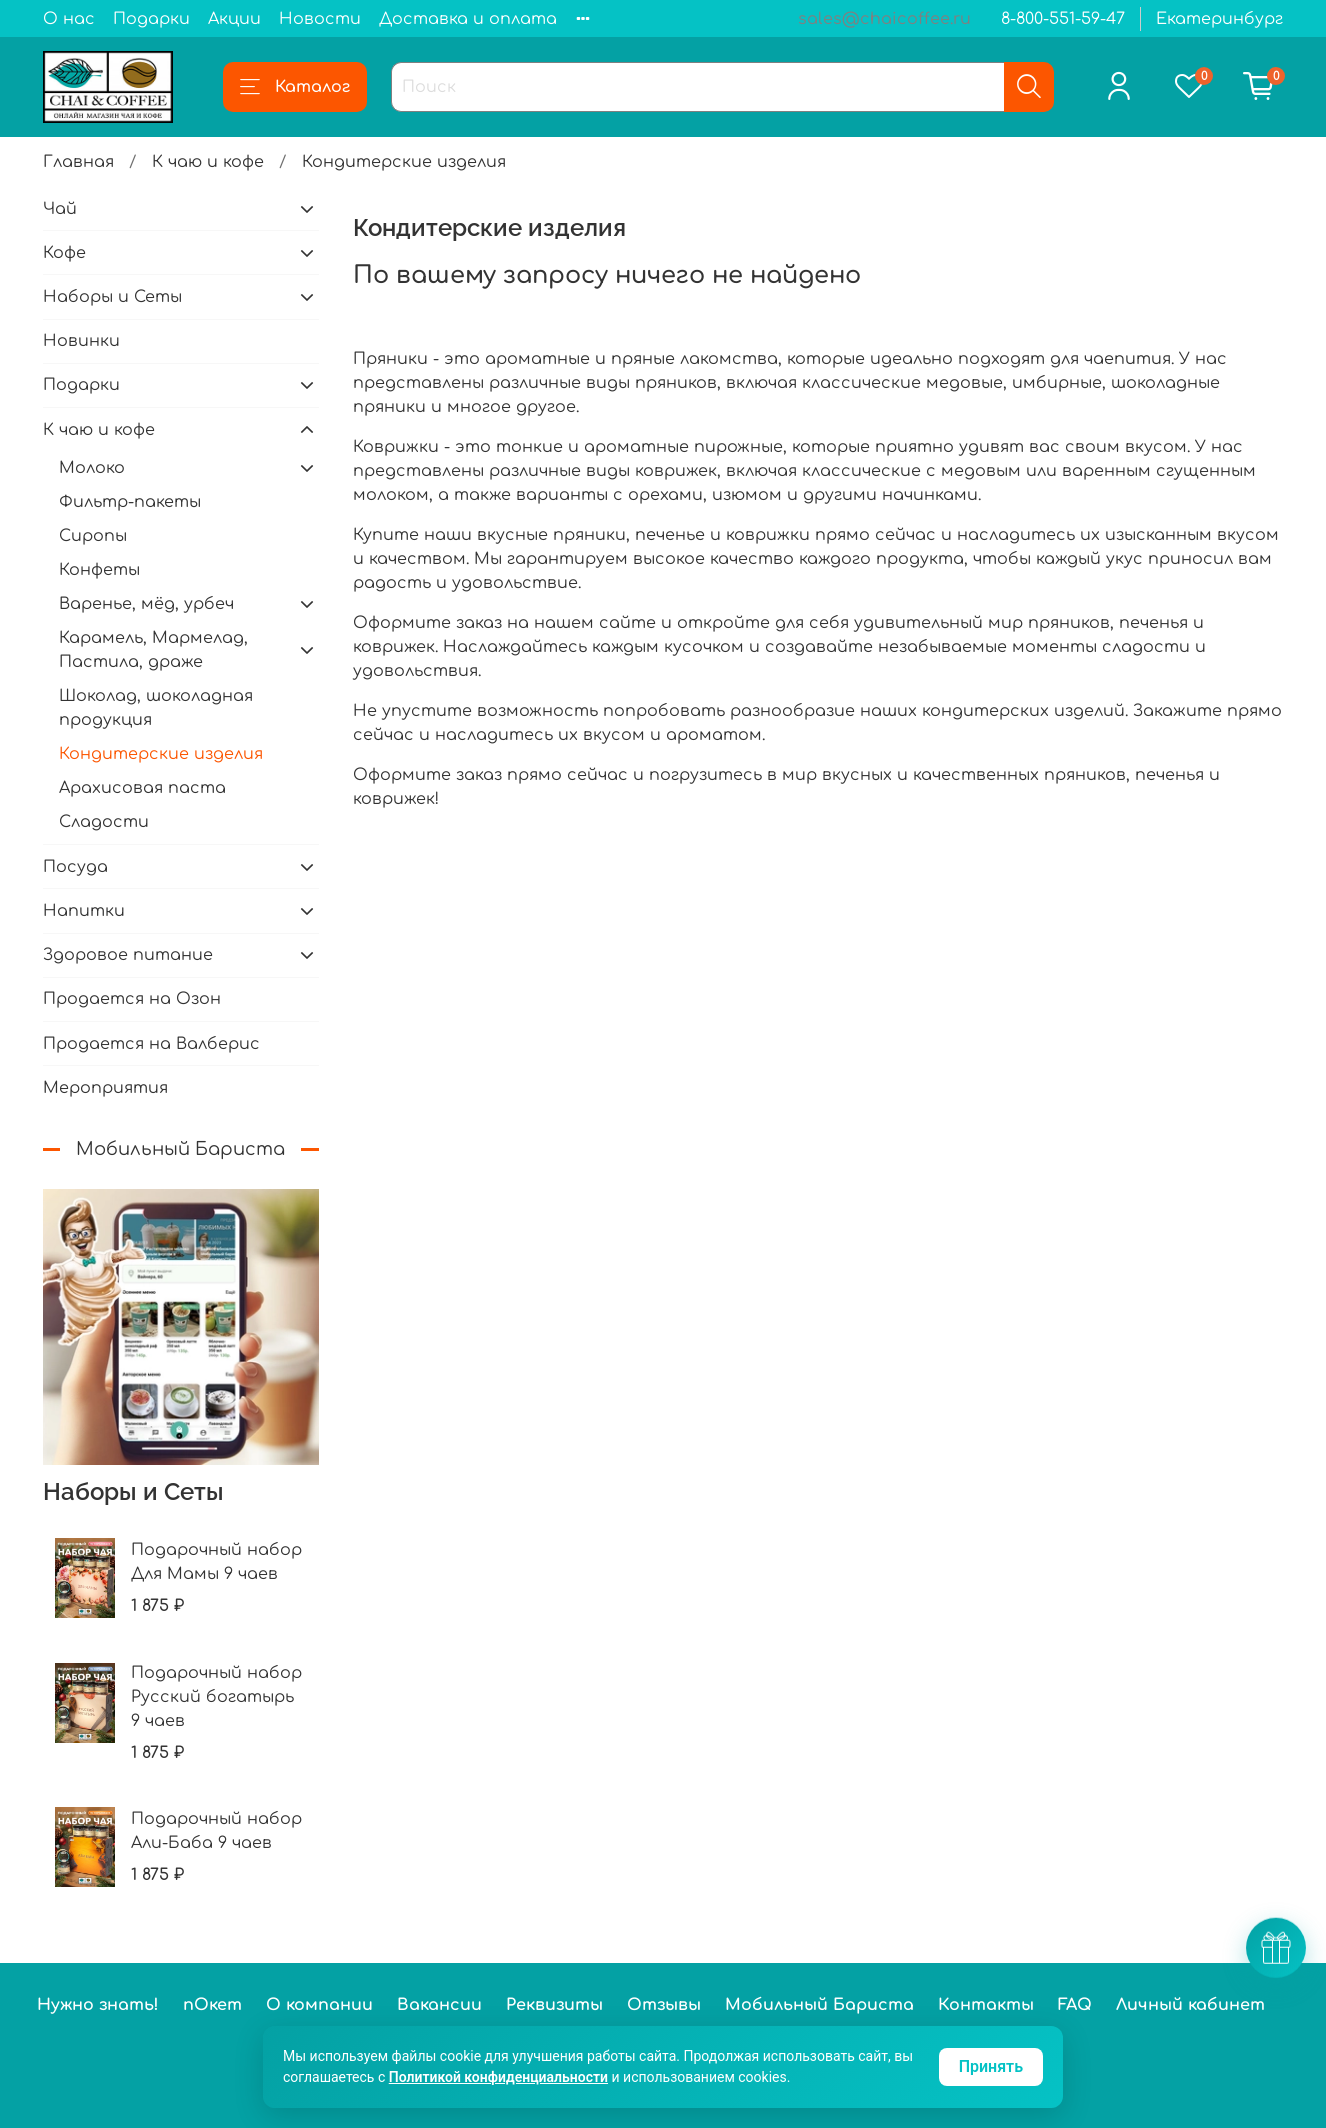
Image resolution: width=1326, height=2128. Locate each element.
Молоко (92, 468)
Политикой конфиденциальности (498, 2077)
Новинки (81, 341)
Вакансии (439, 2005)
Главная (78, 162)
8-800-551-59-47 (1063, 19)
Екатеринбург (1219, 19)
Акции (234, 19)
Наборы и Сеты (112, 297)
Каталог (295, 87)
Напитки (84, 911)
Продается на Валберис (151, 1044)
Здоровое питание (128, 955)
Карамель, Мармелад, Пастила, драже (153, 650)
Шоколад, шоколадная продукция (156, 708)
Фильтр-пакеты (130, 502)
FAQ (1075, 2005)
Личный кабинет (1190, 2005)
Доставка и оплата (468, 19)
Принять (991, 2066)
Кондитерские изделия (161, 754)
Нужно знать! (98, 2005)
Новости (320, 19)
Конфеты (99, 570)
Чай (60, 209)
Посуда (75, 867)
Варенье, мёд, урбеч (146, 604)
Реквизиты (554, 2005)
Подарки (151, 19)
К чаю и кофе (208, 162)
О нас (69, 19)
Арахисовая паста (142, 788)
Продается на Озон (132, 999)
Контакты (986, 2005)
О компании (319, 2005)
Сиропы (93, 536)
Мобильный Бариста (819, 2005)
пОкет (212, 2005)
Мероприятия (105, 1088)
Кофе (64, 253)
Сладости (104, 822)
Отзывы (664, 2005)
